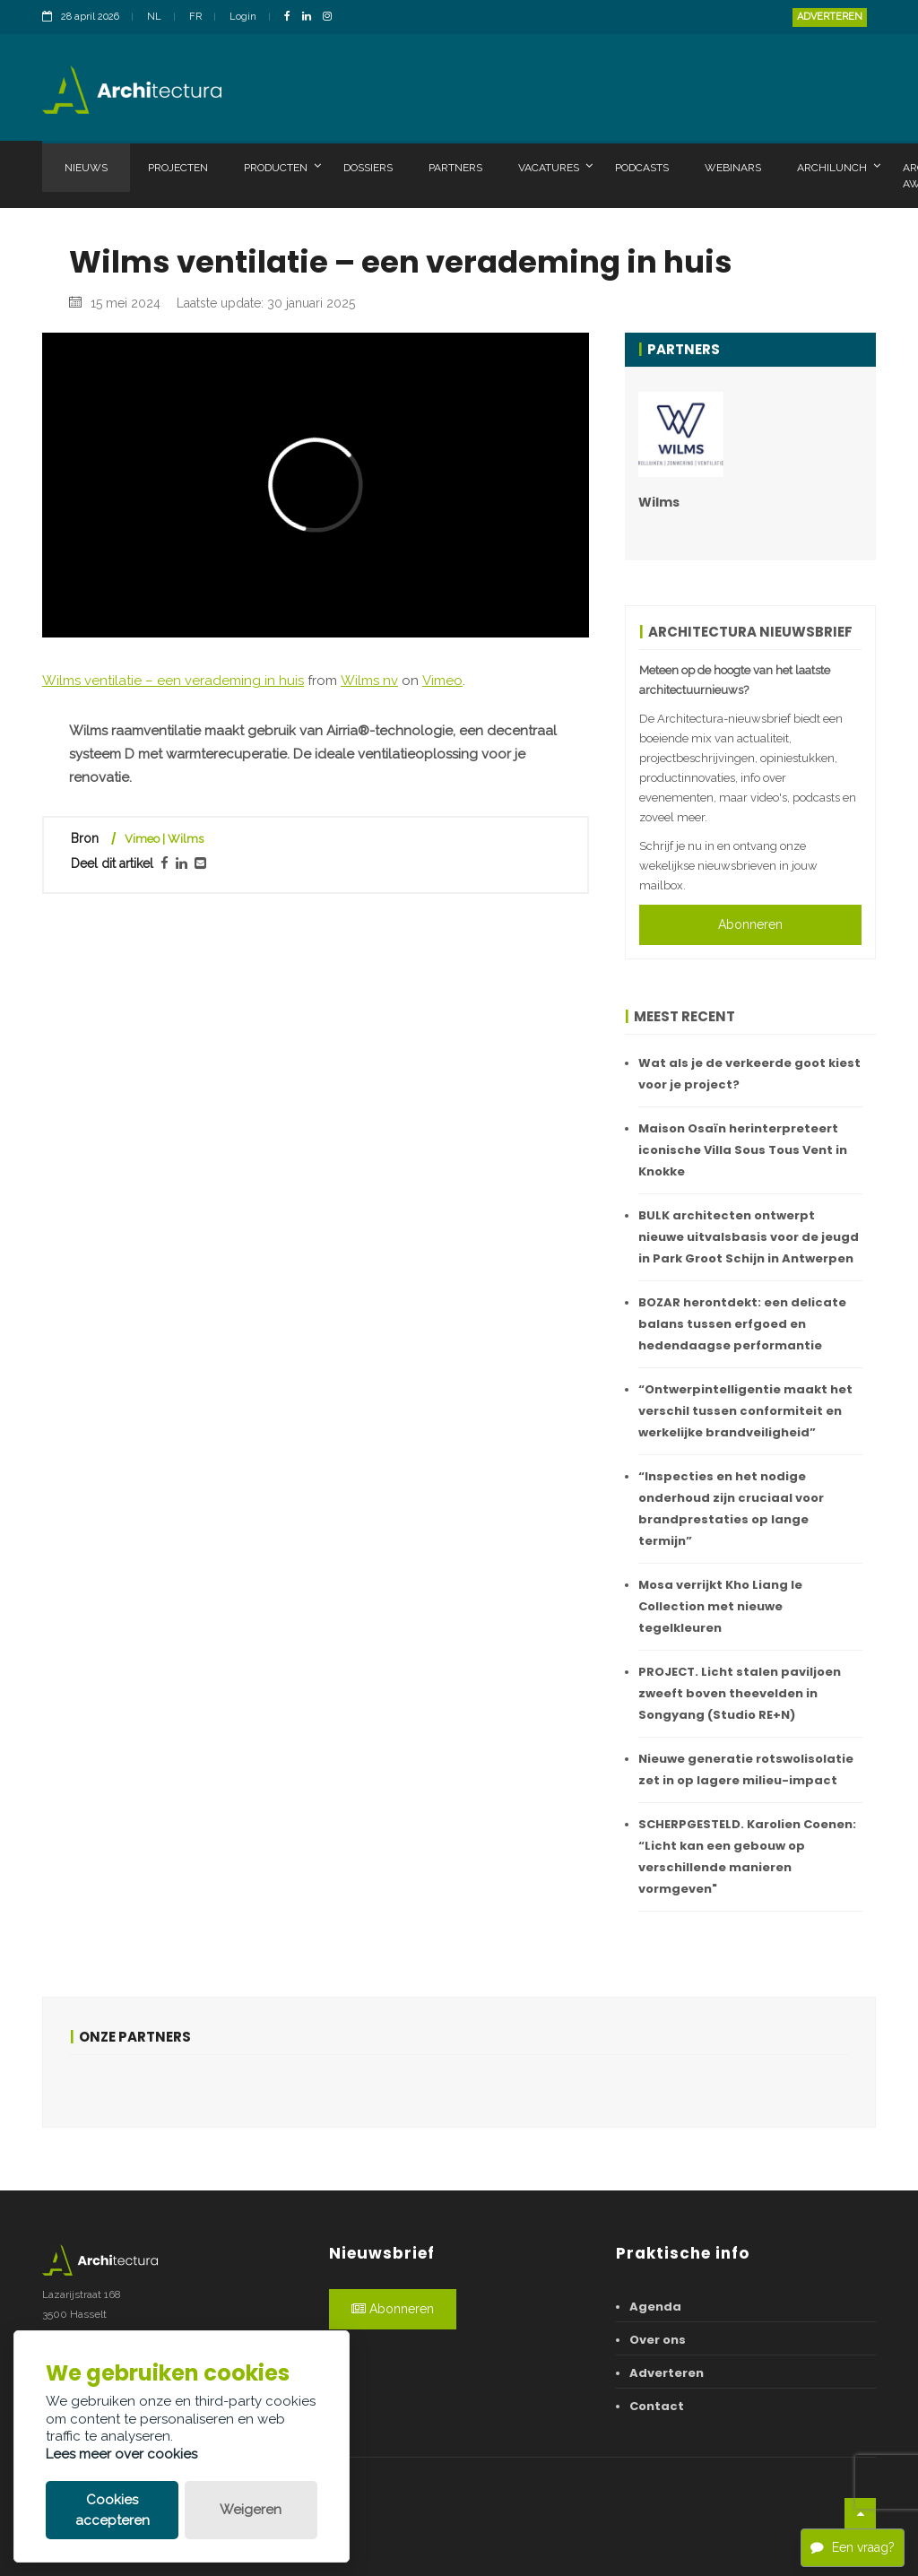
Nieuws (86, 167)
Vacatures (555, 167)
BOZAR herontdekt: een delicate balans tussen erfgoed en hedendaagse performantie (742, 1324)
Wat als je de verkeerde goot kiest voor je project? (749, 1073)
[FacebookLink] (291, 17)
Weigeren (250, 2510)
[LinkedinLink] (311, 17)
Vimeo (442, 680)
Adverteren (829, 16)
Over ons (657, 2339)
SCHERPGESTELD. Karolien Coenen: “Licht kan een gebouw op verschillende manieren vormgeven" (747, 1856)
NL (154, 16)
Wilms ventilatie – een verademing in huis (173, 680)
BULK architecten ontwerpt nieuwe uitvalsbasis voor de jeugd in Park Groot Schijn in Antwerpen (748, 1237)
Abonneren (750, 924)
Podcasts (642, 167)
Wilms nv (369, 680)
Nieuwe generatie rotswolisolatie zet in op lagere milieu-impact (745, 1769)
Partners (455, 167)
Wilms (659, 502)
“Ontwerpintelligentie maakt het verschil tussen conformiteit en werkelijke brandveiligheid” (745, 1411)
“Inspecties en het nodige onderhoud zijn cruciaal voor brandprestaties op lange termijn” (731, 1508)
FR (195, 16)
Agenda (655, 2306)
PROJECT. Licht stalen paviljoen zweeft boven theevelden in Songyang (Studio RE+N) (739, 1693)
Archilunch (838, 167)
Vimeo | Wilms (164, 839)
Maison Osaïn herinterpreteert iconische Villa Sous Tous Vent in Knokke (742, 1150)
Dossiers (368, 167)
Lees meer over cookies (121, 2454)
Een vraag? (852, 2547)
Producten (282, 167)
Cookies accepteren (112, 2510)
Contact (656, 2406)
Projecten (178, 167)
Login (243, 16)
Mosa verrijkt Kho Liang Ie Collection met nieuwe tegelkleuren (720, 1606)
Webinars (733, 167)
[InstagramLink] (332, 17)
